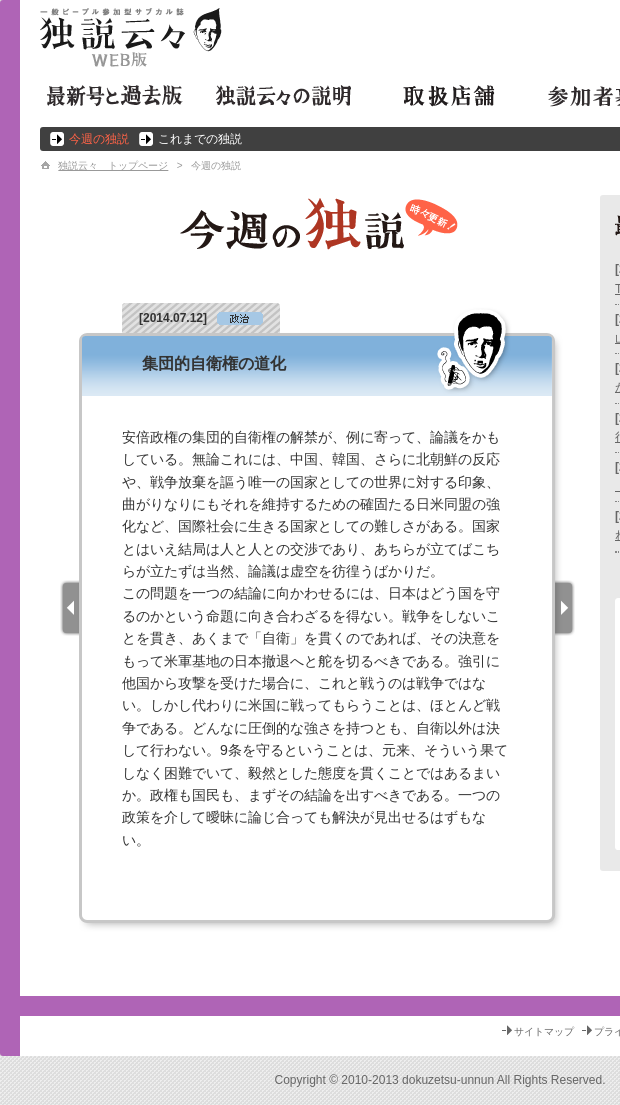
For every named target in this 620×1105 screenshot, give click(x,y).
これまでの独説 (200, 139)
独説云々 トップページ (113, 165)
